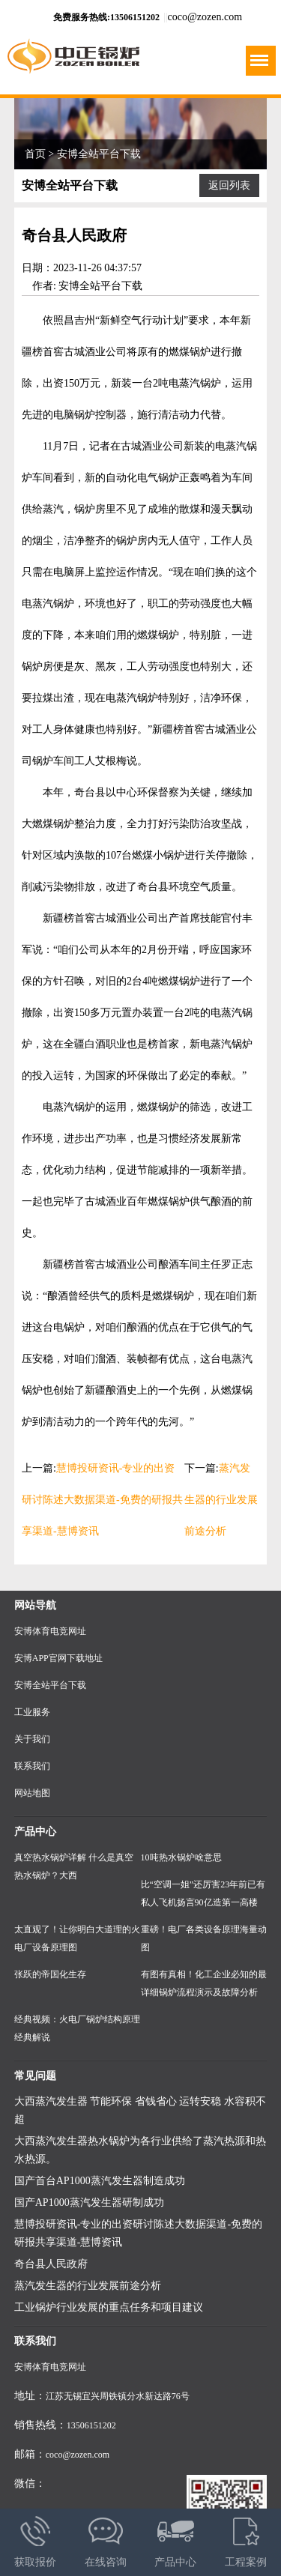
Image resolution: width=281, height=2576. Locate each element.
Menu (258, 55)
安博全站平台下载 (99, 154)
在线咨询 (105, 2538)
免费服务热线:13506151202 (106, 17)
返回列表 (229, 185)
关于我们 (32, 1739)
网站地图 (32, 1793)
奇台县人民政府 (51, 2264)
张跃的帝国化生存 (50, 1974)
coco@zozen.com (205, 16)
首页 (35, 154)
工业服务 (32, 1712)
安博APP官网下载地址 (58, 1658)
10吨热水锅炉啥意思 (181, 1857)
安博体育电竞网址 (50, 1631)
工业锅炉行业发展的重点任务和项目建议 (108, 2307)
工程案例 (245, 2538)
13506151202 (91, 2425)
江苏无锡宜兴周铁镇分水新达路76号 (118, 2396)
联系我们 (32, 1766)
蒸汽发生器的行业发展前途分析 (221, 1500)
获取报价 (35, 2538)
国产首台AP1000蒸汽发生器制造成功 (99, 2180)
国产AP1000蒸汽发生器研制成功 (89, 2202)
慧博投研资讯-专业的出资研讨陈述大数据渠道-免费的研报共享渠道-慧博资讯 (102, 1500)
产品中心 (175, 2538)
